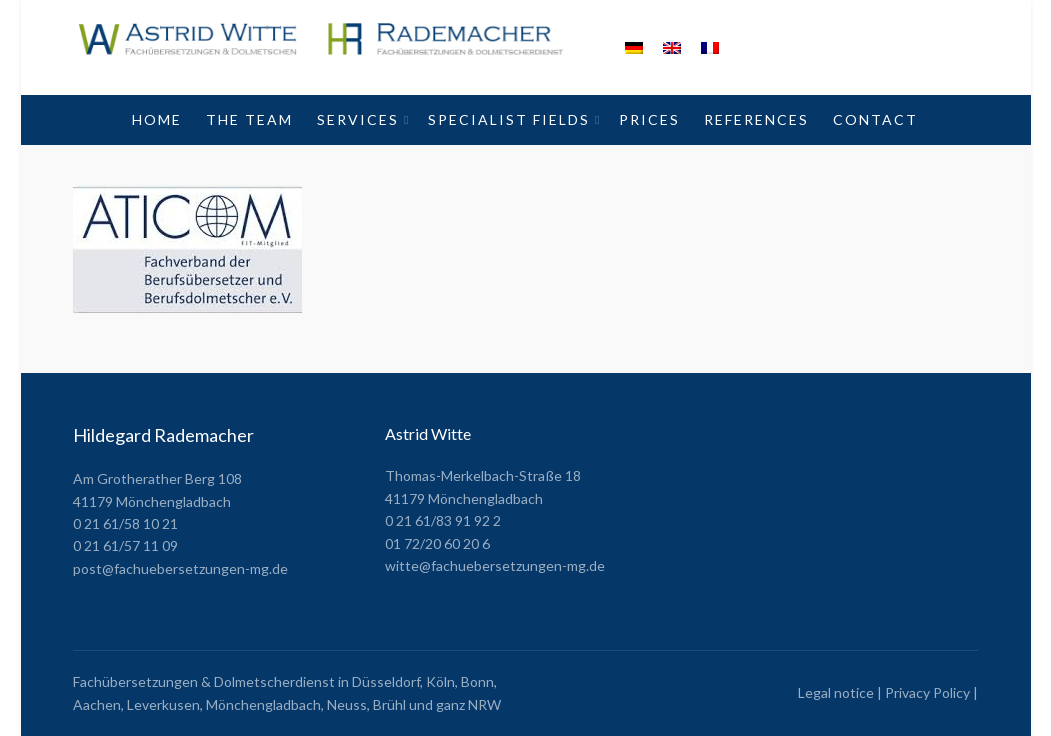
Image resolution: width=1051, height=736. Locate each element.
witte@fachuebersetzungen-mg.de (495, 565)
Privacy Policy (927, 692)
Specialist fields (509, 119)
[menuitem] (634, 47)
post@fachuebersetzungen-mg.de (180, 568)
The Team (249, 119)
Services (358, 119)
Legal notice (836, 692)
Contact (875, 119)
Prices (649, 119)
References (756, 119)
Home (157, 119)
